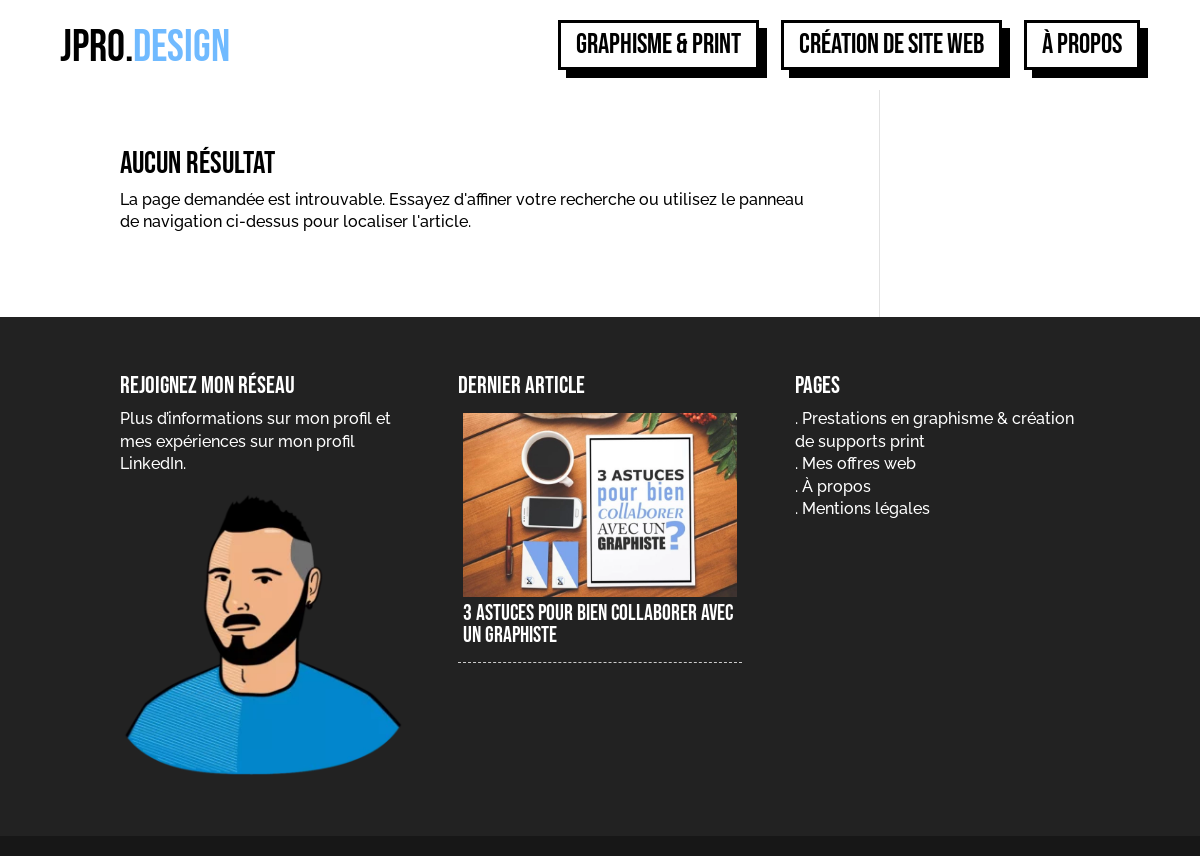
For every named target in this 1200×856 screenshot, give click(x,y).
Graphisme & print (658, 44)
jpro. (145, 47)
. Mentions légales (862, 508)
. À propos (833, 486)
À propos (1082, 44)
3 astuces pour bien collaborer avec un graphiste (598, 624)
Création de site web (891, 44)
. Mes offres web (855, 463)
